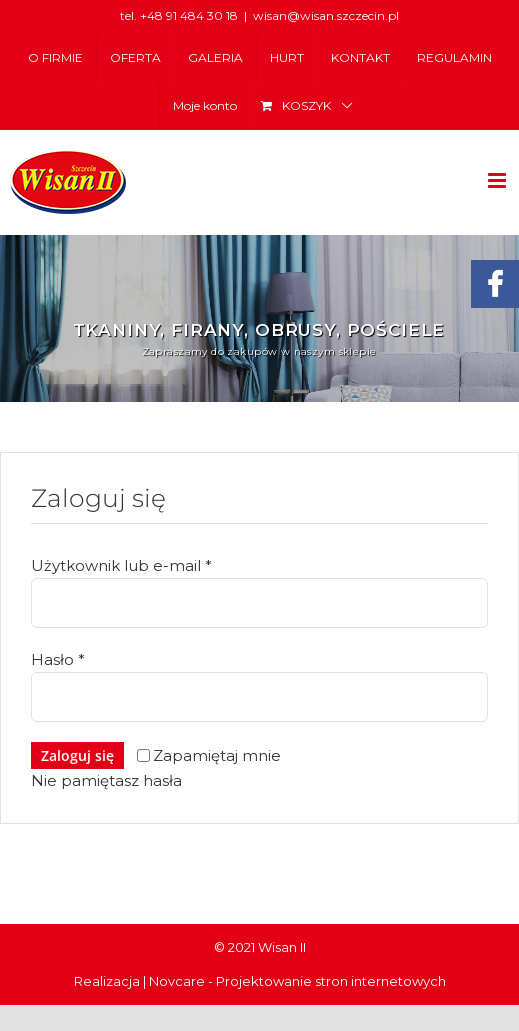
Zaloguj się (77, 755)
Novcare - (182, 981)
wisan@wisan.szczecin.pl (326, 15)
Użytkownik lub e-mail (121, 565)
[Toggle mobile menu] (498, 180)
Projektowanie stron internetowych (331, 981)
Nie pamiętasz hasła (106, 780)
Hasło (58, 659)
